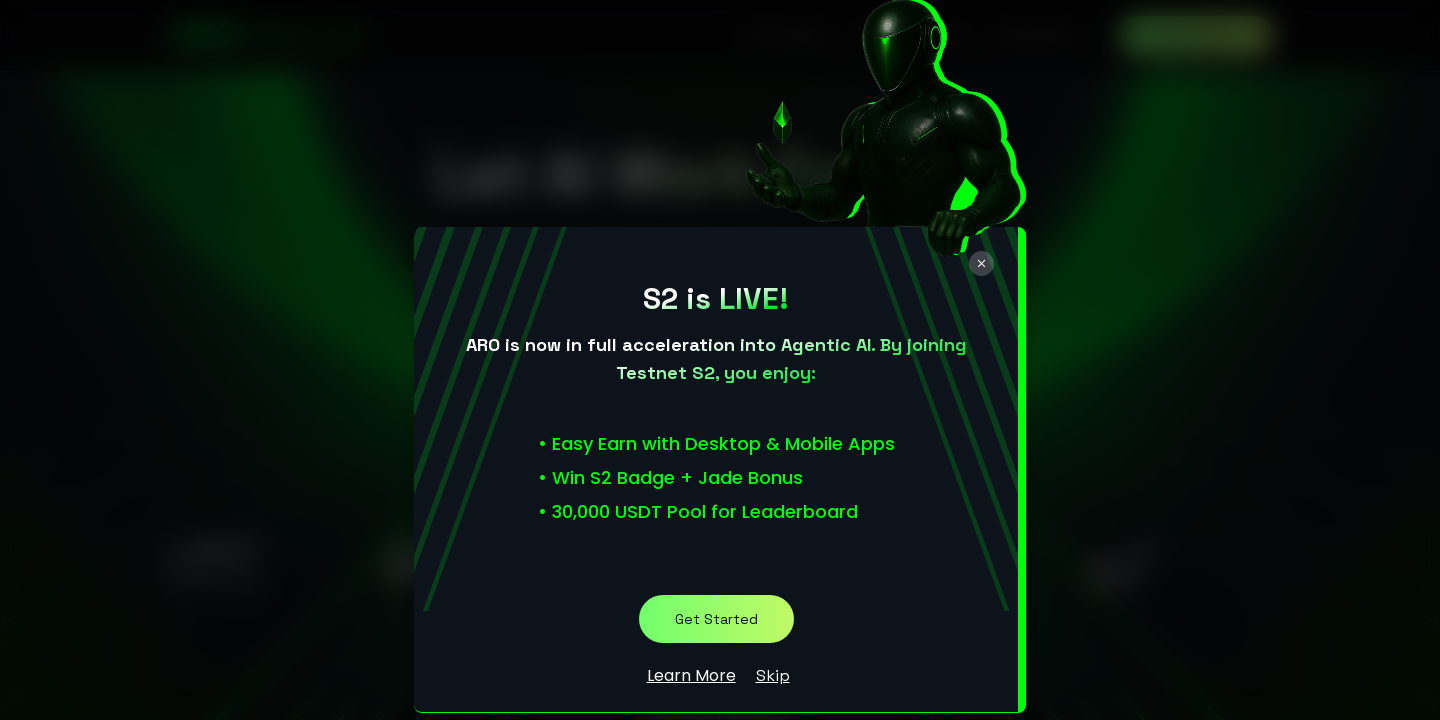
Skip (773, 675)
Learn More (691, 675)
